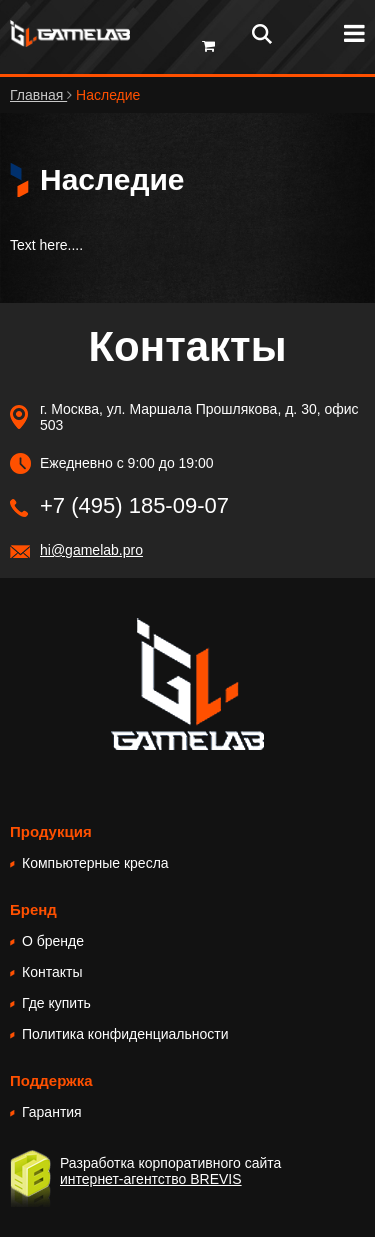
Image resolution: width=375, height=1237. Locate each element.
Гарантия (52, 1112)
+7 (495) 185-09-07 (134, 505)
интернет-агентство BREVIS (151, 1179)
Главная (38, 95)
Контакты (52, 972)
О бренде (53, 941)
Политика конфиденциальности (125, 1034)
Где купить (56, 1003)
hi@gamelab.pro (91, 550)
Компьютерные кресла (95, 863)
